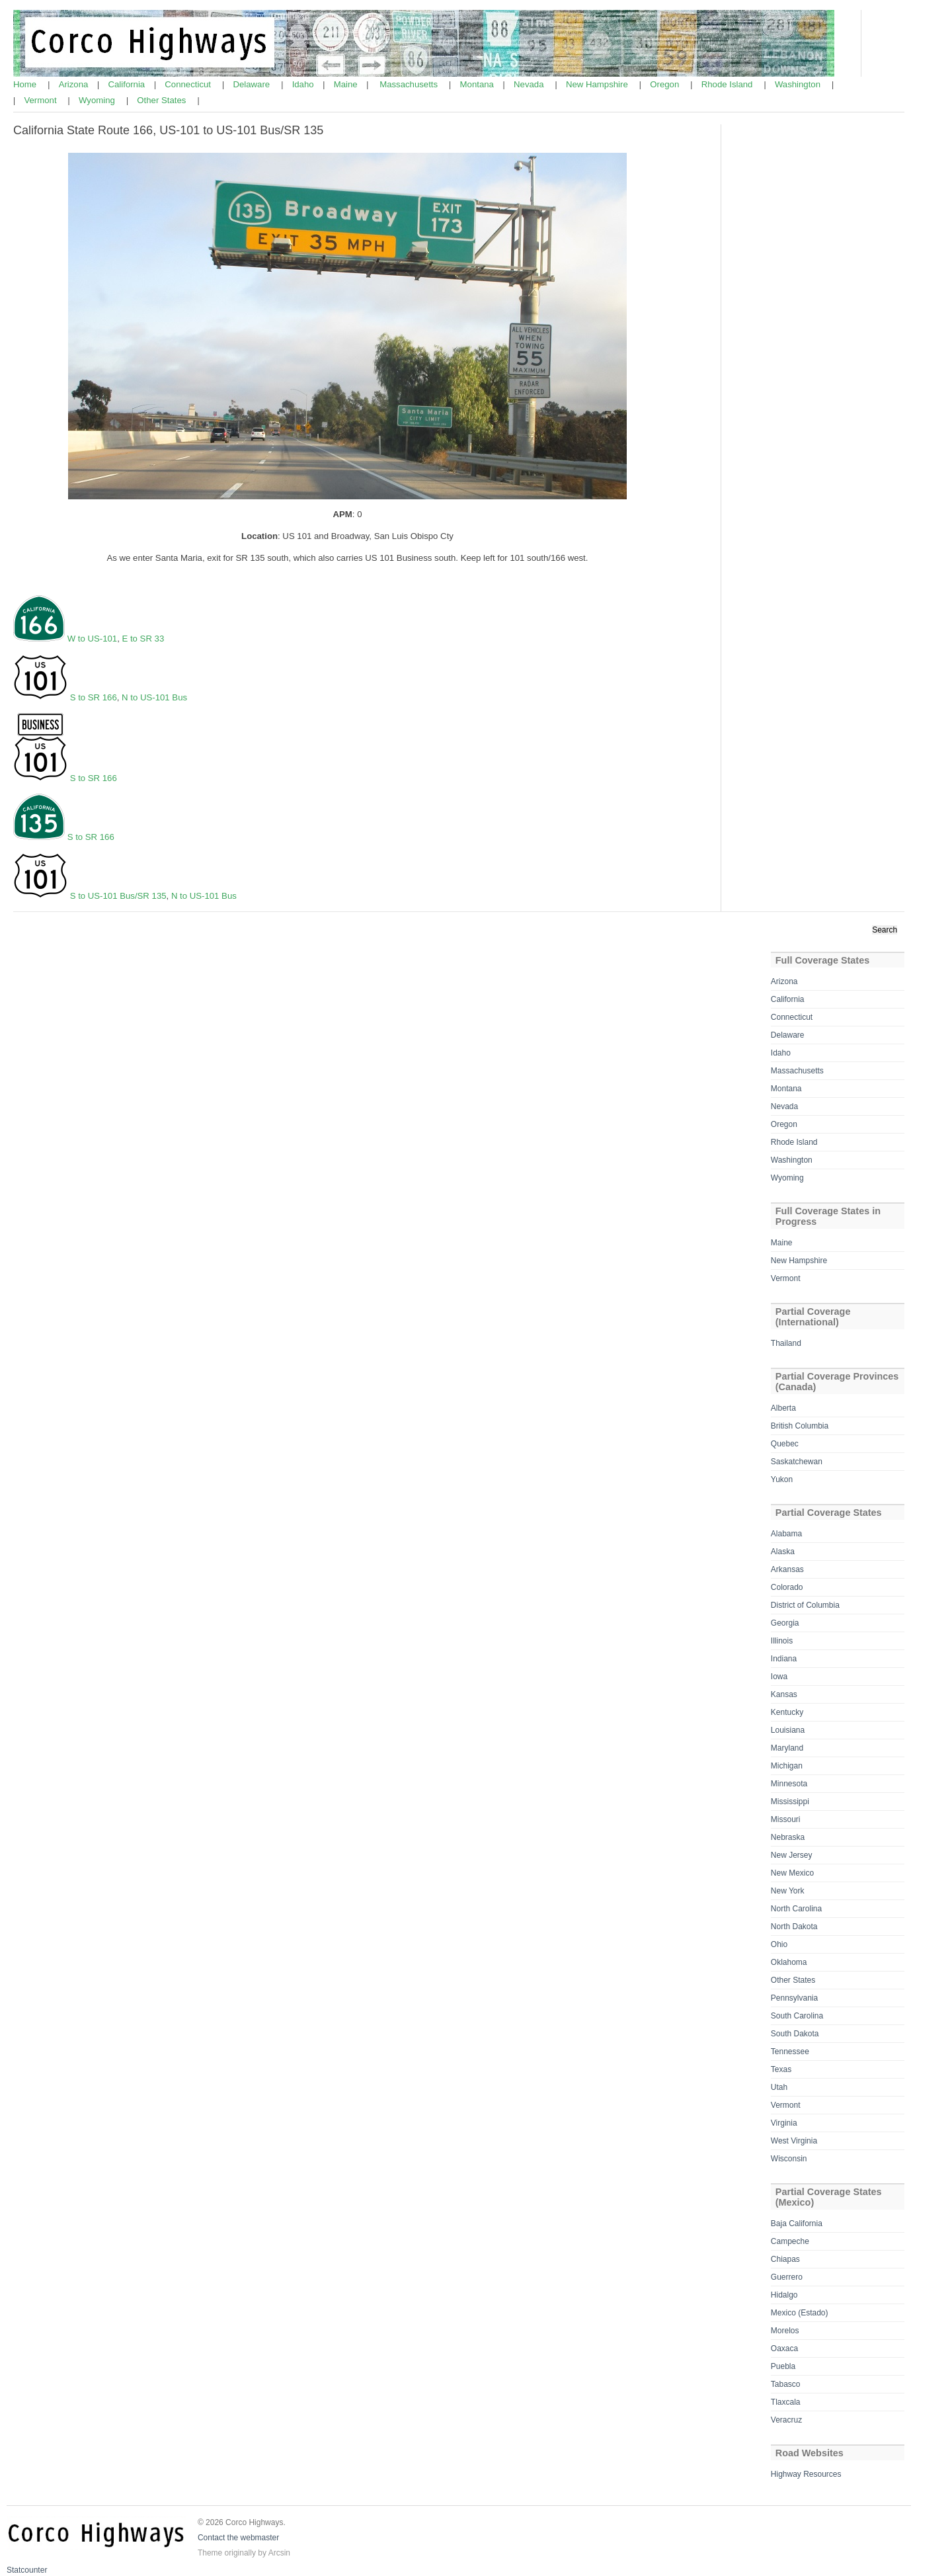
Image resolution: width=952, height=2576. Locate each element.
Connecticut (189, 84)
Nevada (530, 84)
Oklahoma (789, 1962)
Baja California (796, 2223)
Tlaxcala (786, 2402)
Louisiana (788, 1730)
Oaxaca (784, 2348)
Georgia (785, 1623)
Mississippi (790, 1801)
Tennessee (790, 2051)
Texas (781, 2069)
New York (788, 1890)
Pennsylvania (794, 1998)
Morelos (785, 2330)
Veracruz (786, 2420)
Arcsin (279, 2552)
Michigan (787, 1765)
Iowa (779, 1676)
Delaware (252, 84)
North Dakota (794, 1926)
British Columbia (799, 1426)
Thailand (786, 1343)
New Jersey (792, 1855)
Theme (210, 2552)
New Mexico (792, 1873)
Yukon (782, 1479)
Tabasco (786, 2384)
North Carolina (796, 1908)
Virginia (784, 2123)
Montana (478, 84)
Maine (347, 84)
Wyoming (98, 100)
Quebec (785, 1443)
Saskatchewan (796, 1461)
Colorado (787, 1587)
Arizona (75, 84)
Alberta (783, 1408)
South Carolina (797, 2015)
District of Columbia (805, 1605)
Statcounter (27, 2570)
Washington (799, 84)
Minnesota (789, 1783)
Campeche (790, 2241)
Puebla (783, 2366)
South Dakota (795, 2033)
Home (26, 84)
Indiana (784, 1658)
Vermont (41, 100)
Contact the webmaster (238, 2537)
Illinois (782, 1640)
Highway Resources (806, 2474)
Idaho (304, 84)
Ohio (779, 1944)
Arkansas (787, 1569)
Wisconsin (789, 2158)
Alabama (786, 1533)
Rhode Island (728, 84)
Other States (162, 100)
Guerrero (787, 2277)
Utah (779, 2087)
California (127, 84)
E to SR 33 (143, 639)
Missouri (786, 1819)
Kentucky (787, 1712)
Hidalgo (784, 2295)
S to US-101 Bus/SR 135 (118, 896)
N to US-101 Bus (154, 697)
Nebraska (788, 1837)
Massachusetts (409, 84)
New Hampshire (598, 84)
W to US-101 (92, 639)
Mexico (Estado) (799, 2312)
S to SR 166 (93, 697)
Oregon (666, 84)
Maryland (787, 1748)
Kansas (784, 1694)
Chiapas (785, 2259)
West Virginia (794, 2140)
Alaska (783, 1551)
